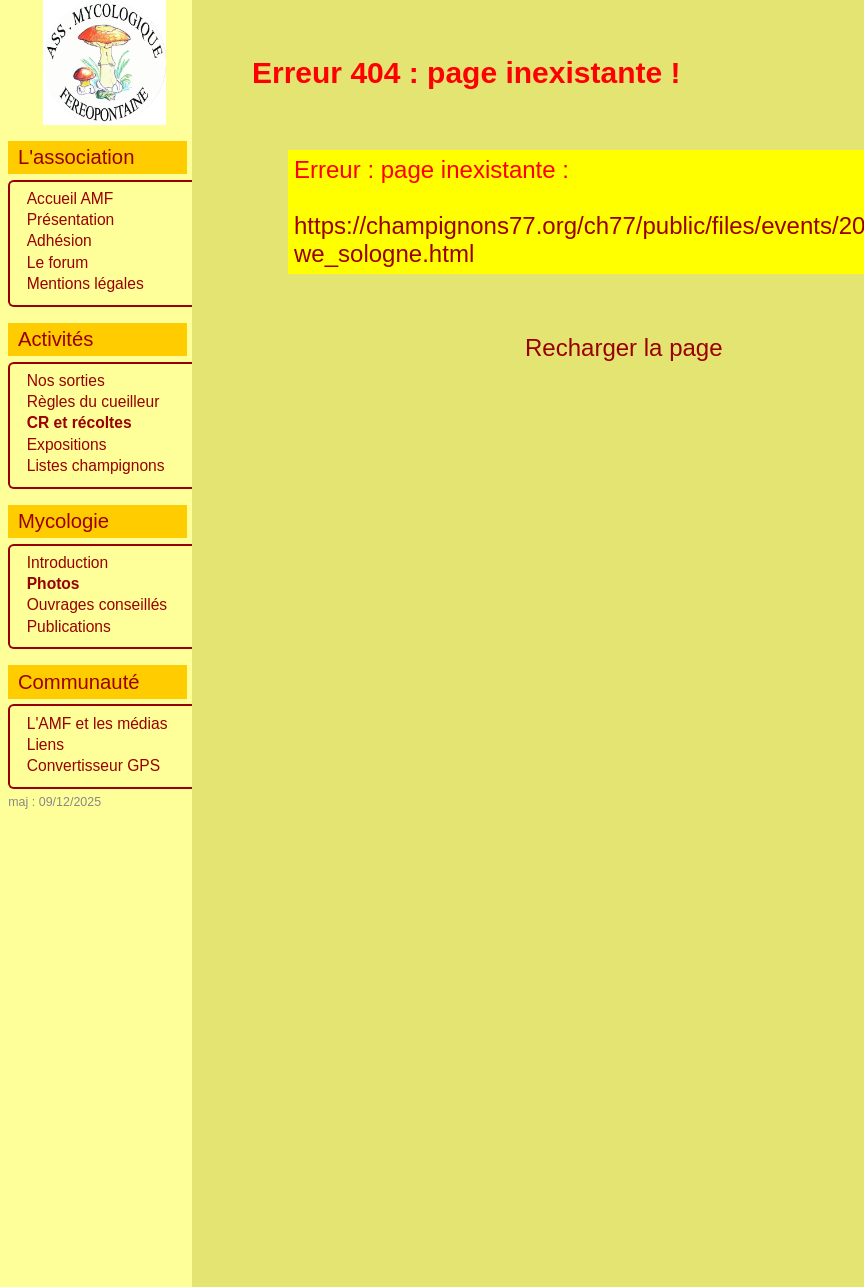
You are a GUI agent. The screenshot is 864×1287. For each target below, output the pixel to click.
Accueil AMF (70, 198)
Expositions (67, 444)
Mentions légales (85, 283)
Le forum (58, 262)
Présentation (71, 219)
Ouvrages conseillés (97, 604)
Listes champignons (96, 465)
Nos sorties (66, 380)
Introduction (68, 562)
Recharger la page (624, 347)
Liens (45, 744)
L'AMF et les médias (97, 723)
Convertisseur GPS (93, 765)
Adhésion (59, 240)
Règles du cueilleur (93, 401)
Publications (69, 626)
